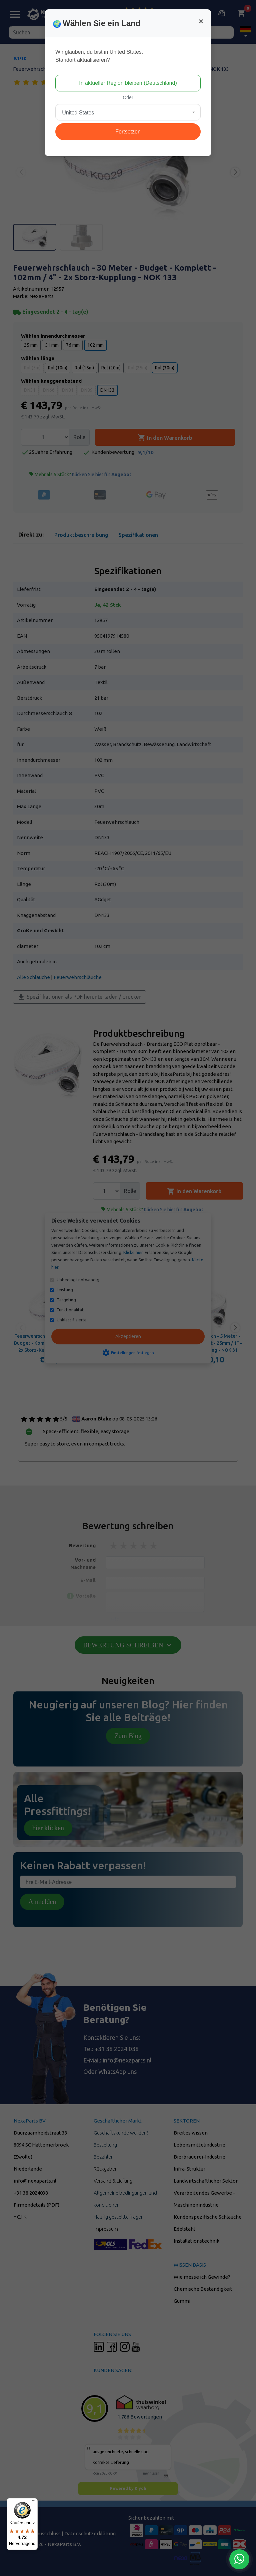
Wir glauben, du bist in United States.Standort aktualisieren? (99, 56)
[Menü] (34, 2502)
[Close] (201, 21)
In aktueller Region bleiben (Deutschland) (128, 83)
